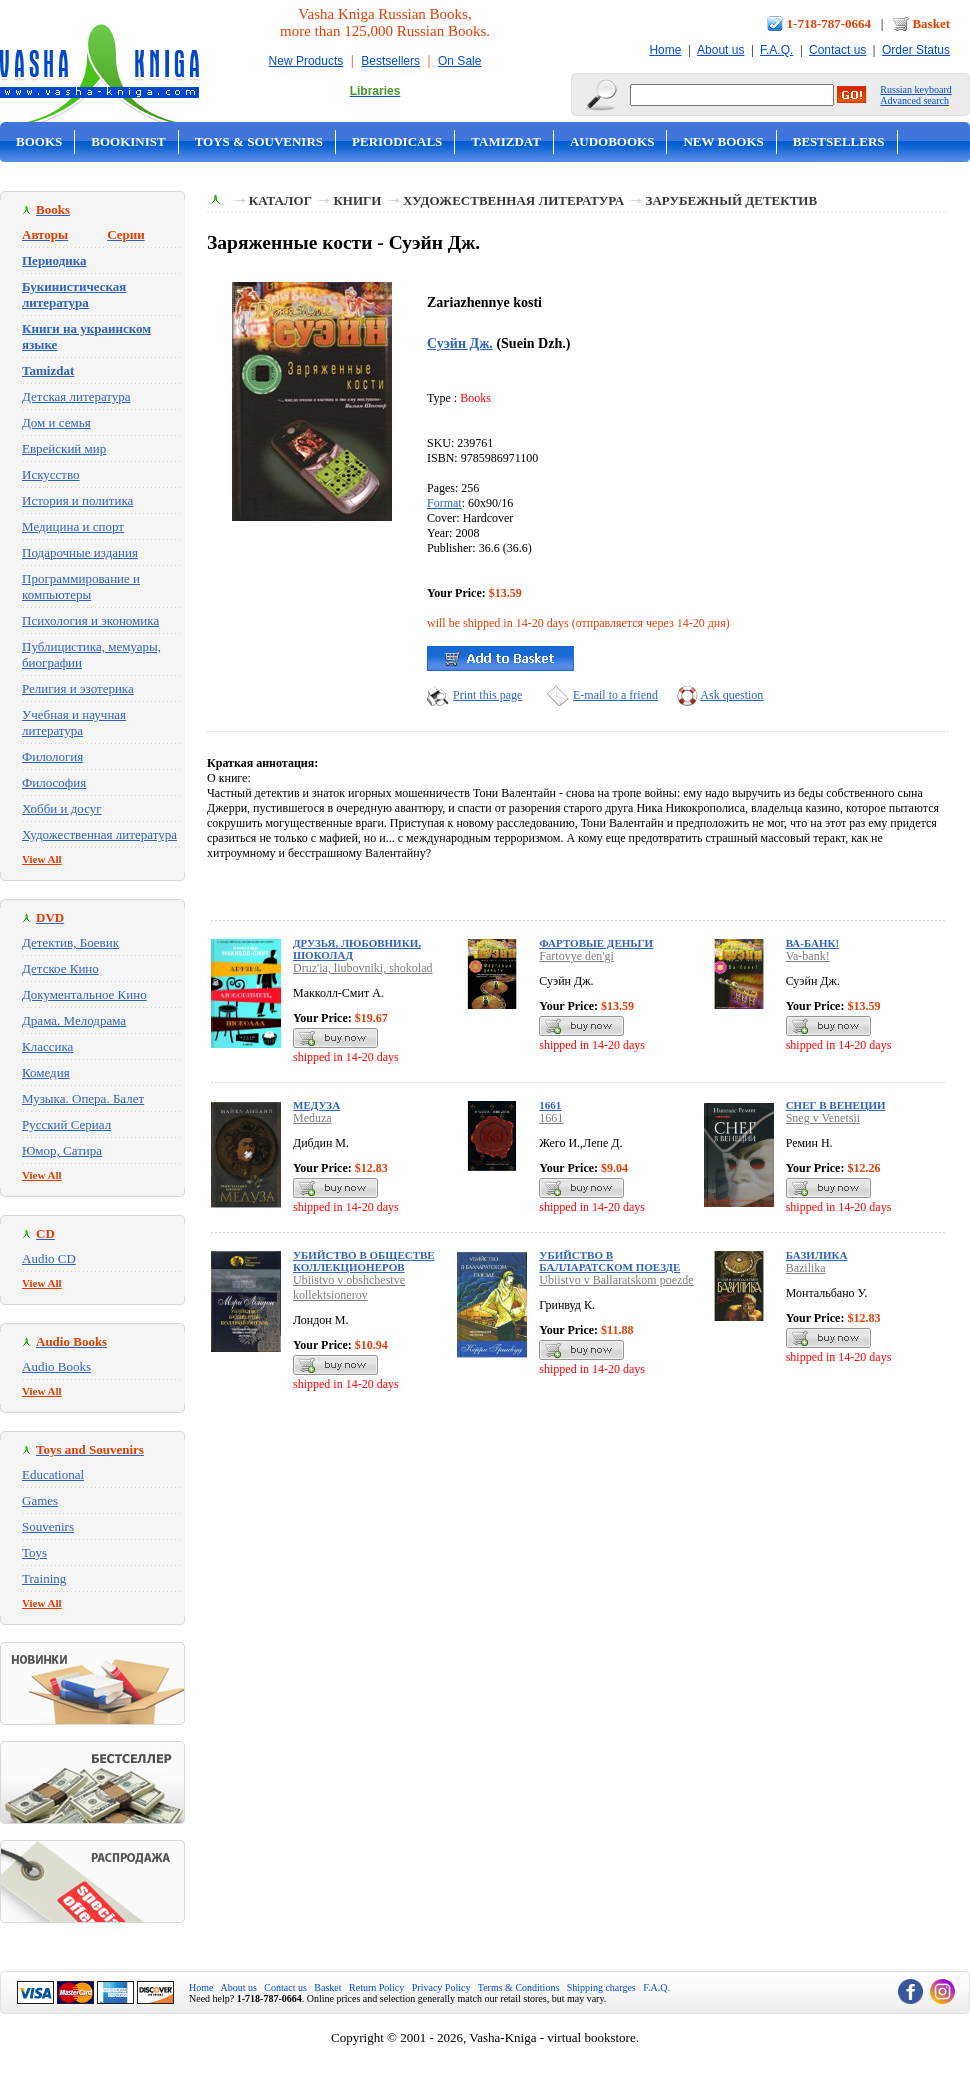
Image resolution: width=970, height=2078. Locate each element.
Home (665, 50)
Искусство (51, 474)
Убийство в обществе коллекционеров (364, 1261)
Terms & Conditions (519, 1987)
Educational (53, 1474)
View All (42, 859)
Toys (34, 1552)
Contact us (837, 50)
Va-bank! (808, 956)
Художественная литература (99, 834)
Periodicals (397, 141)
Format (444, 503)
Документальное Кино (84, 994)
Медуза (316, 1105)
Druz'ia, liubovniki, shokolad (362, 968)
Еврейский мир (64, 448)
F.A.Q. (776, 50)
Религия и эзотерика (78, 688)
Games (40, 1500)
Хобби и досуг (62, 808)
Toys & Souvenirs (259, 141)
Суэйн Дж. (460, 343)
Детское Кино (60, 968)
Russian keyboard (915, 89)
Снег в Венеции (836, 1105)
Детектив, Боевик (70, 942)
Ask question (731, 695)
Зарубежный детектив (732, 200)
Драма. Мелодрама (74, 1020)
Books (39, 141)
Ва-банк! (813, 943)
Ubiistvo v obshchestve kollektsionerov (349, 1287)
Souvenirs (48, 1526)
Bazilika (806, 1268)
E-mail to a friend (615, 695)
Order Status (916, 50)
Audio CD (49, 1258)
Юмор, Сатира (62, 1150)
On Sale (459, 61)
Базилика (817, 1255)
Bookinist (128, 141)
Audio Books (56, 1366)
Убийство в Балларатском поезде (609, 1261)
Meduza (312, 1118)
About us (720, 50)
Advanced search (914, 100)
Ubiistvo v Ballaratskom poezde (616, 1280)
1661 (550, 1105)
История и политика (77, 500)
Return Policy (376, 1987)
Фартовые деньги (596, 943)
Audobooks (612, 141)
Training (44, 1578)
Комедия (46, 1072)
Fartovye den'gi (576, 956)
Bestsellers (390, 61)
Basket (931, 23)
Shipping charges (601, 1987)
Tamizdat (506, 141)
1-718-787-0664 (829, 23)
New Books (723, 141)
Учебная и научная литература (74, 722)
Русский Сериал (66, 1124)
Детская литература (76, 396)
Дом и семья (56, 422)
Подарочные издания (80, 552)
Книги (357, 200)
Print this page (487, 695)
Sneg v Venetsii (823, 1118)
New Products (306, 61)
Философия (54, 782)
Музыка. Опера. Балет (83, 1098)
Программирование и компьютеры (81, 586)
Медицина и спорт (73, 526)
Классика (47, 1046)
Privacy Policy (441, 1987)
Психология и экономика (90, 620)
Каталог (280, 200)
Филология (52, 756)
